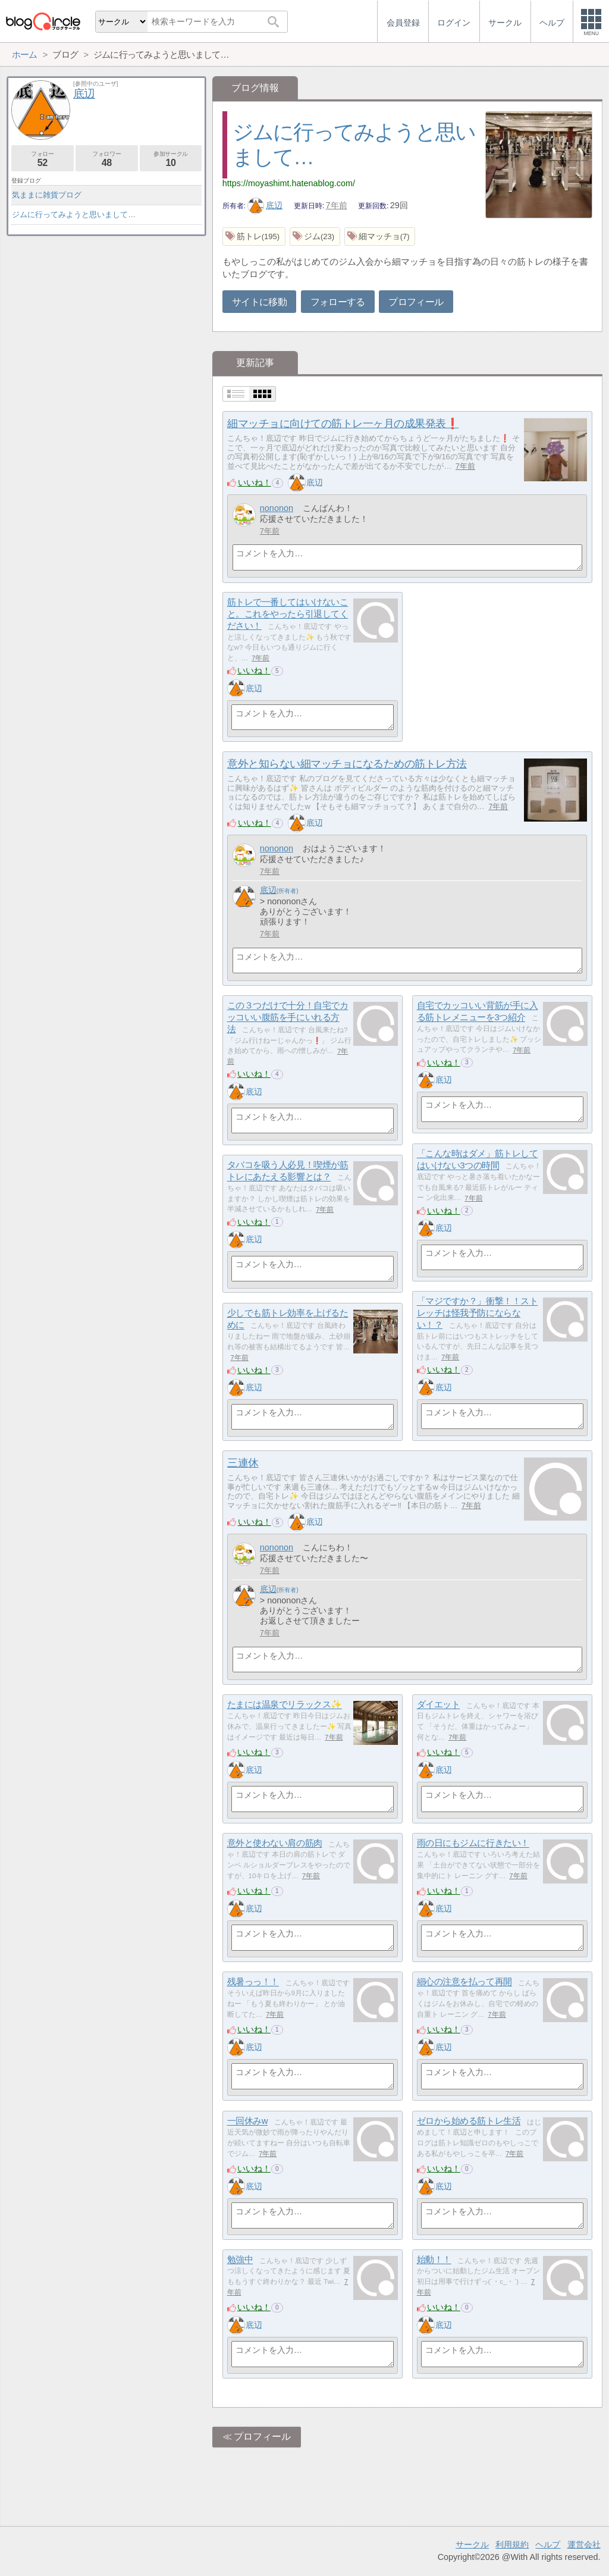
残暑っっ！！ (253, 1982)
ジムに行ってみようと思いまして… (74, 214)
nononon (276, 508)
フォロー (42, 159)
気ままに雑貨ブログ (46, 194)
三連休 (243, 1463)
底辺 (265, 205)
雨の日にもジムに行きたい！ (473, 1843)
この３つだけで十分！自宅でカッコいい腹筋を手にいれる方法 (288, 1017)
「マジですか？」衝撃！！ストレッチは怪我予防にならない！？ (477, 1313)
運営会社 (584, 2544)
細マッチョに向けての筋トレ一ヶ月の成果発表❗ (343, 424)
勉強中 (240, 2260)
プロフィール (415, 302)
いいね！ (254, 482)
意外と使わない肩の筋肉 (274, 1843)
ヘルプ (547, 2544)
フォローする (337, 302)
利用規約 (512, 2544)
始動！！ (434, 2260)
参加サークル (171, 159)
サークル (472, 2544)
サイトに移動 (259, 302)
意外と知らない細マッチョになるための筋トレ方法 (346, 764)
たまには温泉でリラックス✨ (284, 1705)
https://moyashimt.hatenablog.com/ (288, 183)
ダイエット (438, 1705)
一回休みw (247, 2121)
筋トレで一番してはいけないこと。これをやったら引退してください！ (288, 614)
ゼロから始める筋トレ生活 (469, 2121)
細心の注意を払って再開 (464, 1982)
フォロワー (107, 159)
